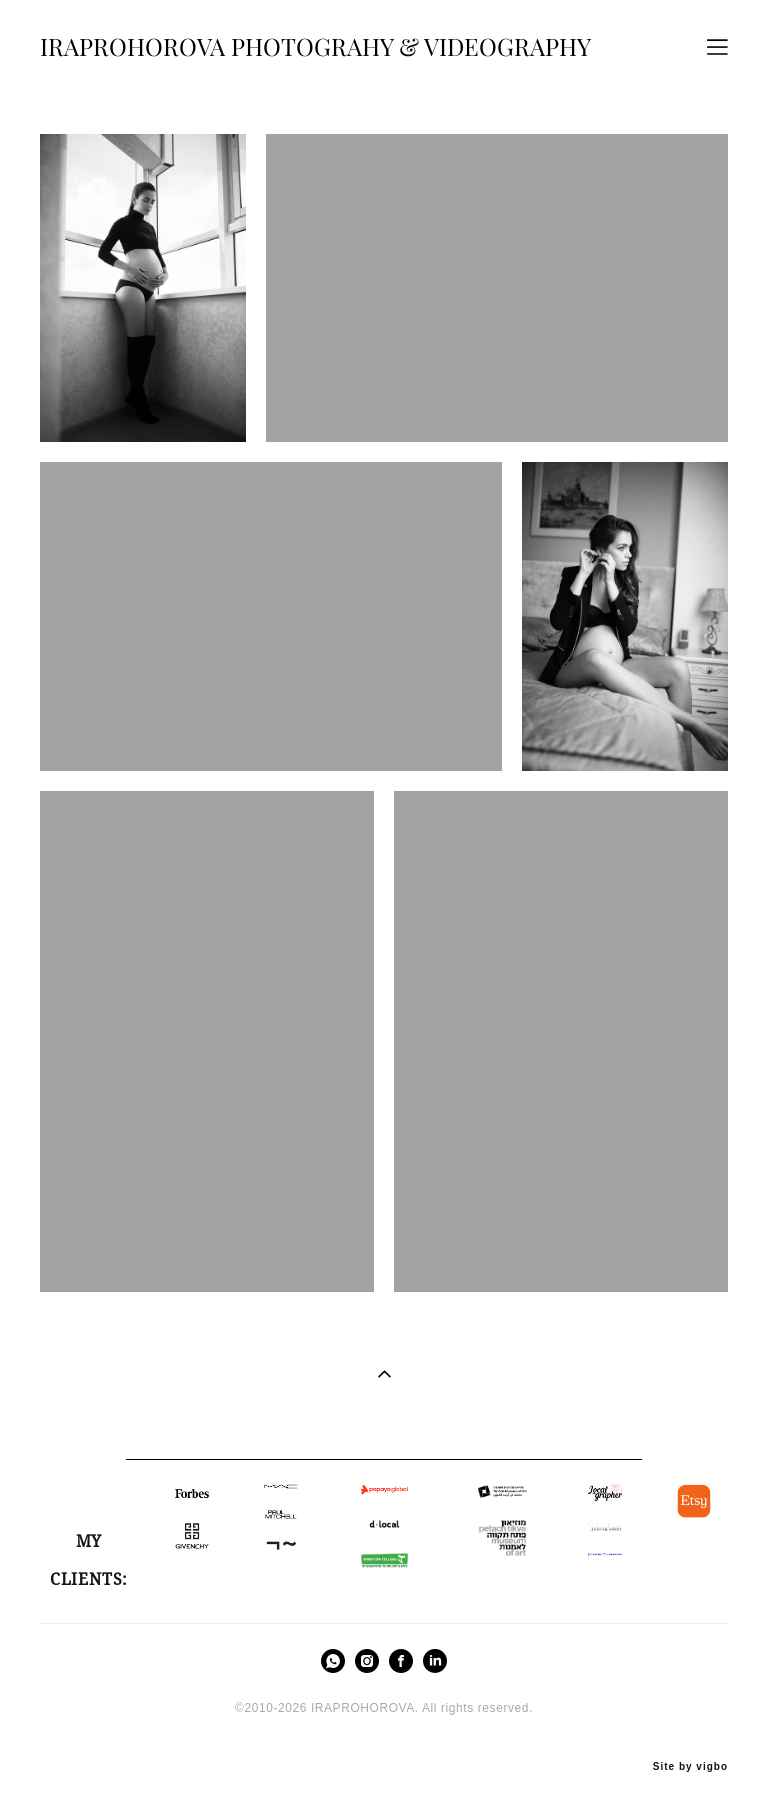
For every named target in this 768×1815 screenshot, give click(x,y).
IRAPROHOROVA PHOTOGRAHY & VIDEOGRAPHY (315, 47)
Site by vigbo (690, 1767)
